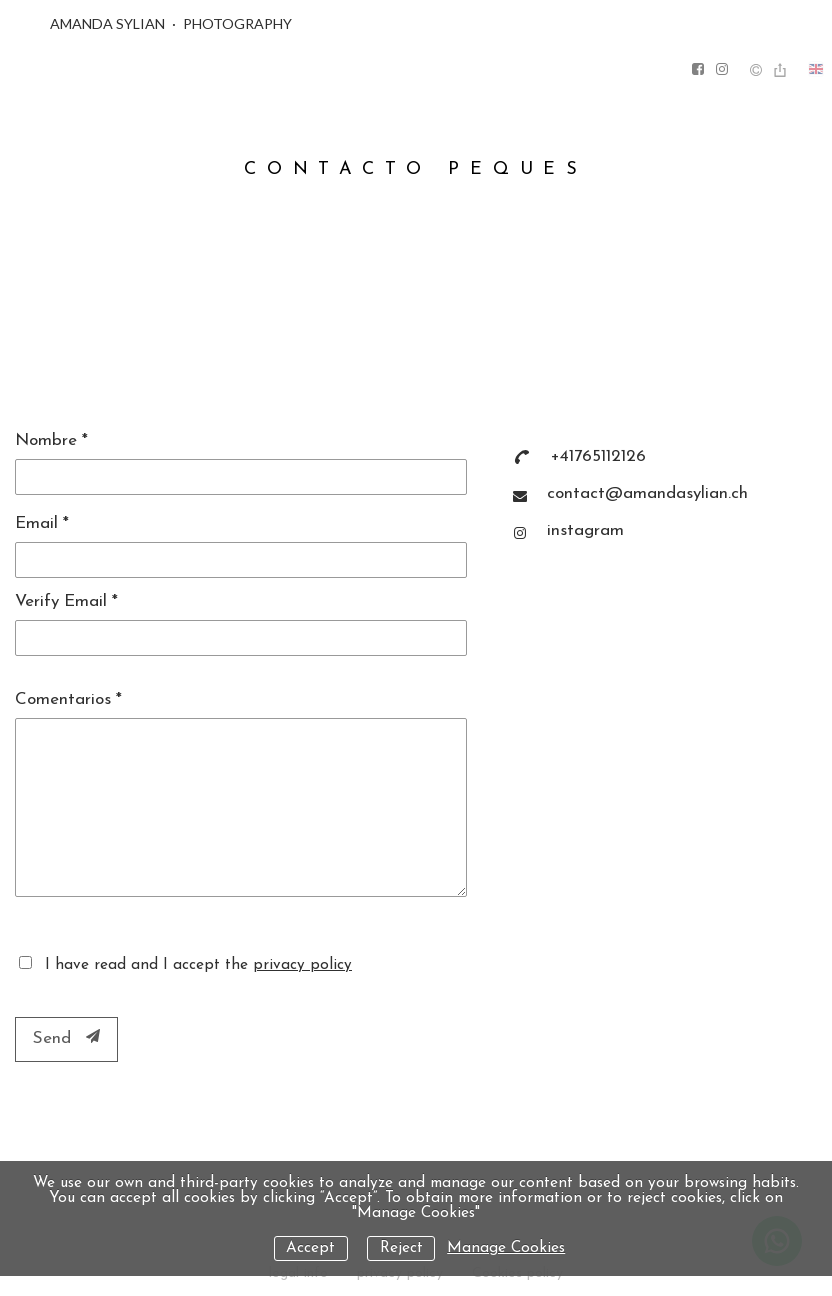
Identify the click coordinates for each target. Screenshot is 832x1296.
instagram (585, 530)
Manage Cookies (506, 1248)
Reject (401, 1248)
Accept (310, 1248)
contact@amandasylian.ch (647, 493)
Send (66, 1038)
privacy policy (302, 965)
